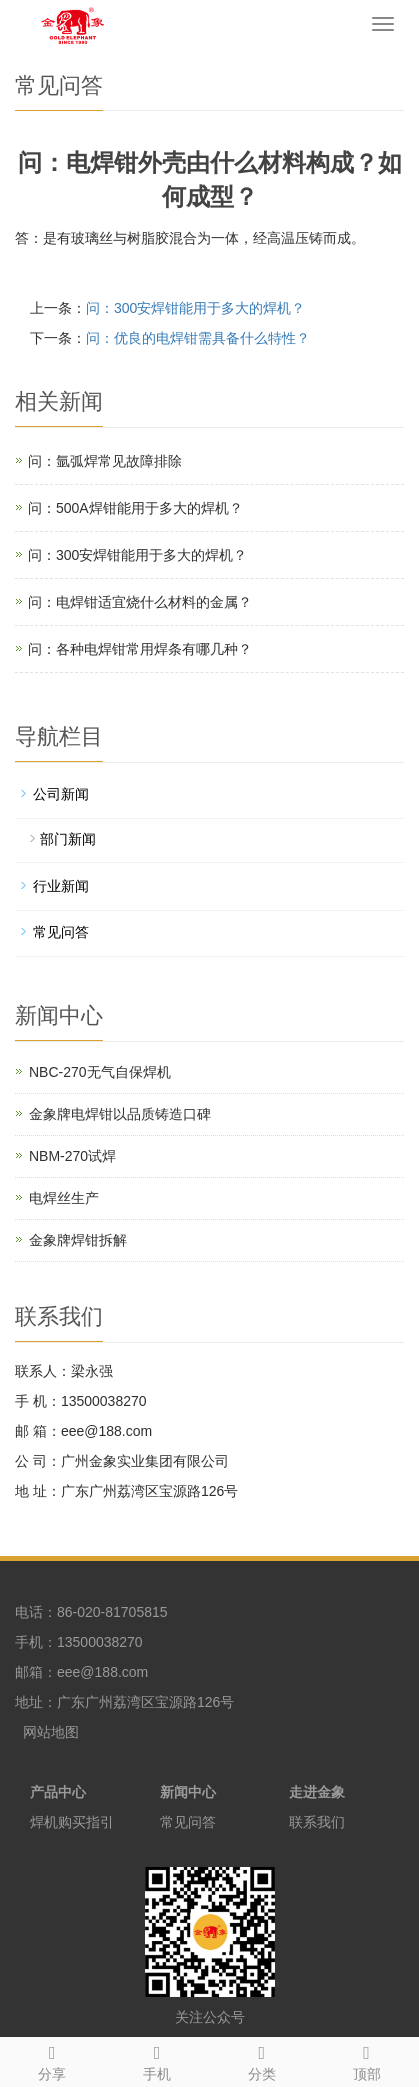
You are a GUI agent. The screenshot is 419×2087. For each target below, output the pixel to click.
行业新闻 (61, 886)
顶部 (366, 2060)
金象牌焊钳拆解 (78, 1240)
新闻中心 (188, 1792)
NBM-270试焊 (72, 1156)
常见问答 (61, 932)
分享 (52, 2060)
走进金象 (317, 1792)
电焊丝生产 (64, 1198)
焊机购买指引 (72, 1822)
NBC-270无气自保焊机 (100, 1072)
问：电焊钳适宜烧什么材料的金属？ (140, 602)
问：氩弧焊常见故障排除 (105, 461)
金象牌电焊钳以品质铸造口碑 (120, 1114)
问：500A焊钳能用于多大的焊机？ (135, 508)
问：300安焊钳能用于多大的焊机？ (195, 308)
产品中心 (58, 1792)
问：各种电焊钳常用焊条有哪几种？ (140, 649)
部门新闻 (68, 839)
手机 (157, 2060)
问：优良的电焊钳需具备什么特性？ (198, 338)
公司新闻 (61, 794)
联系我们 (317, 1822)
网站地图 (51, 1732)
